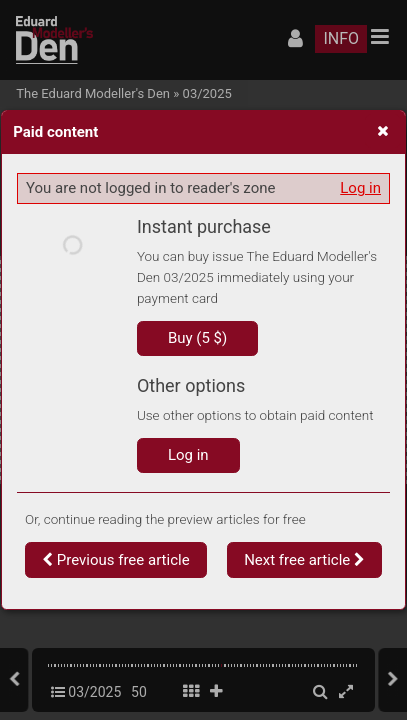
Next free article (304, 560)
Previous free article (116, 560)
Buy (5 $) (197, 338)
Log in (360, 188)
